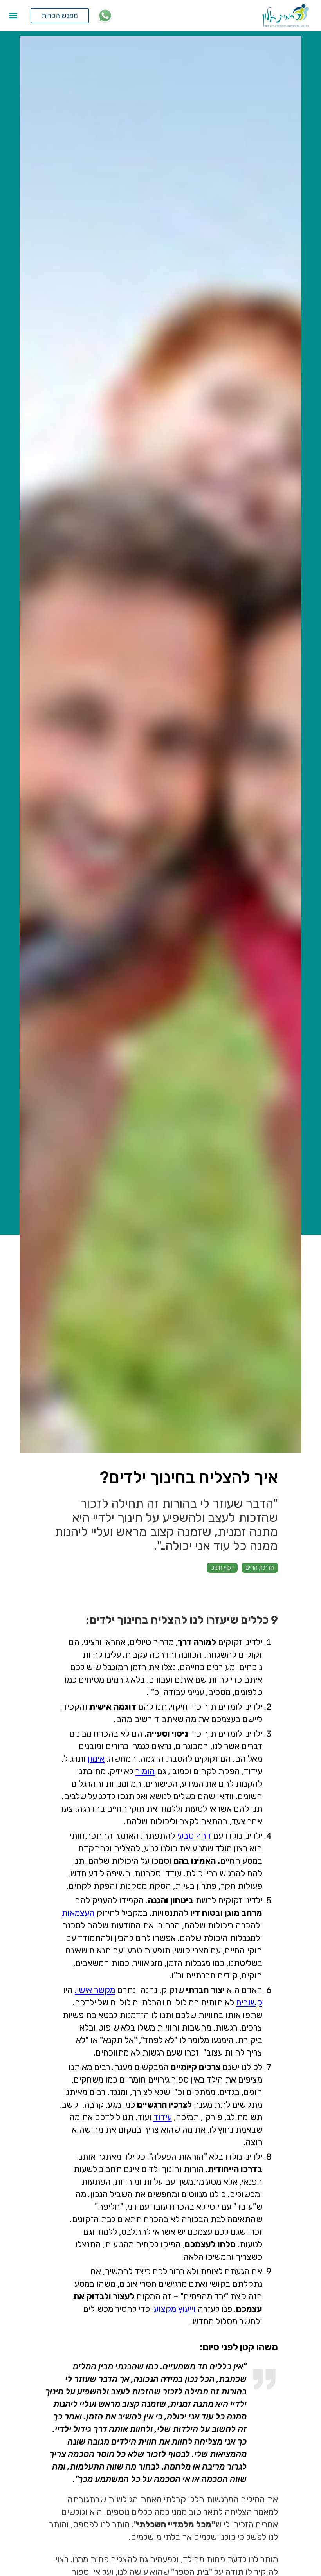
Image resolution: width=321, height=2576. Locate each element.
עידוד (162, 2117)
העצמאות (78, 1913)
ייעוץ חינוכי (222, 1567)
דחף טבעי (194, 1836)
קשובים (249, 2002)
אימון (96, 1758)
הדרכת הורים (259, 1567)
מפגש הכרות (59, 15)
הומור (145, 1771)
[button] (13, 15)
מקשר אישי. (95, 1990)
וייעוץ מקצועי (174, 2309)
